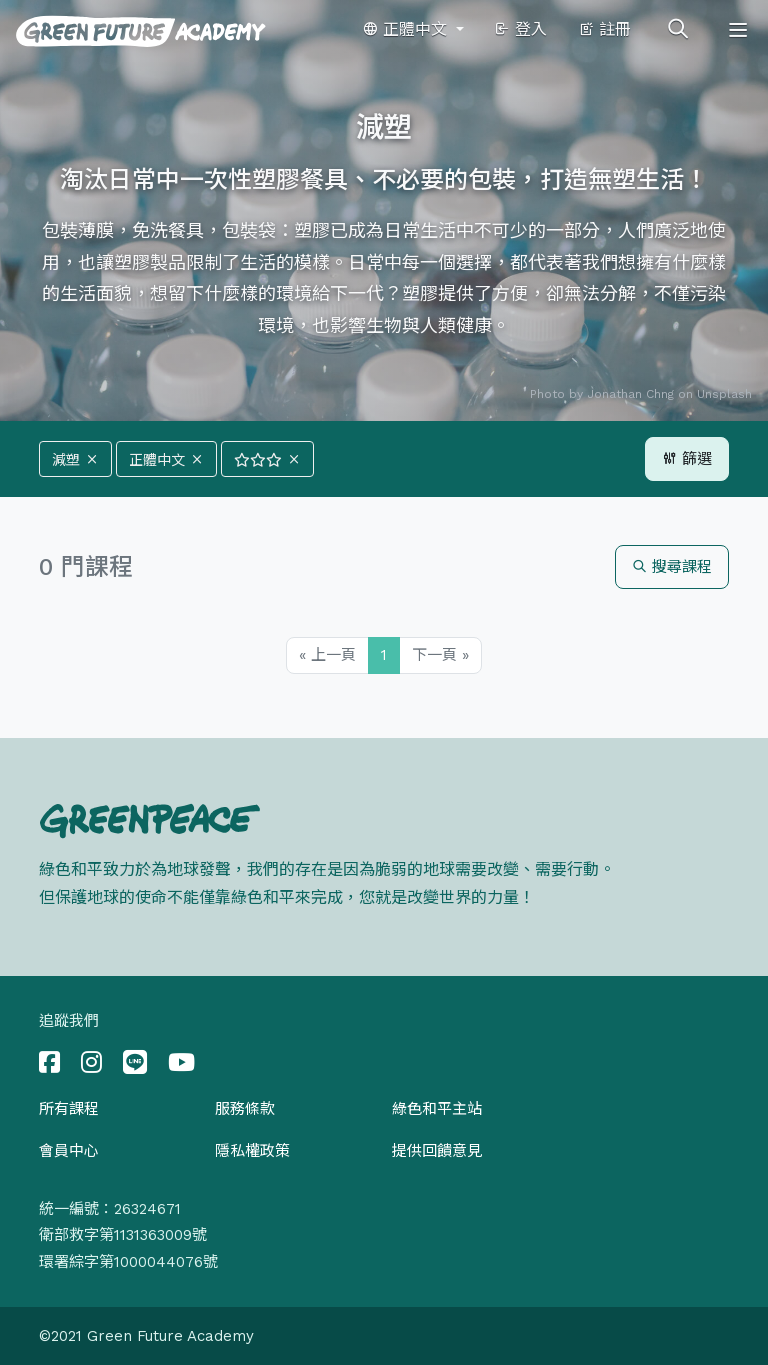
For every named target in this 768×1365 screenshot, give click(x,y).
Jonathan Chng (630, 394)
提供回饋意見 (437, 1151)
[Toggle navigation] (738, 30)
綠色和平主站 (437, 1109)
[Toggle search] (678, 30)
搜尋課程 (672, 567)
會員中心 (69, 1151)
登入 (520, 29)
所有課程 (69, 1109)
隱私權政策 (252, 1151)
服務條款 (245, 1109)
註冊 (604, 29)
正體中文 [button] (407, 29)
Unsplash (724, 394)
